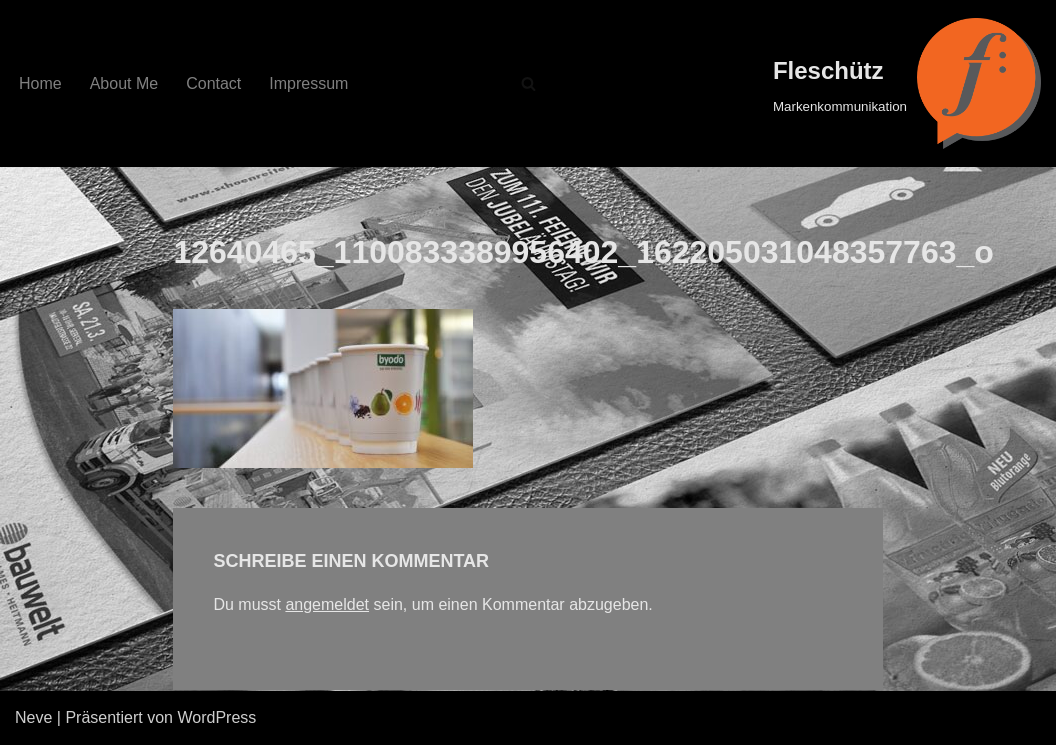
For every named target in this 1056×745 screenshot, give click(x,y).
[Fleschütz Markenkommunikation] (907, 83)
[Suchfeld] (528, 83)
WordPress (216, 717)
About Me (124, 83)
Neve (33, 717)
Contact (213, 83)
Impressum (308, 83)
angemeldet (327, 604)
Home (40, 83)
